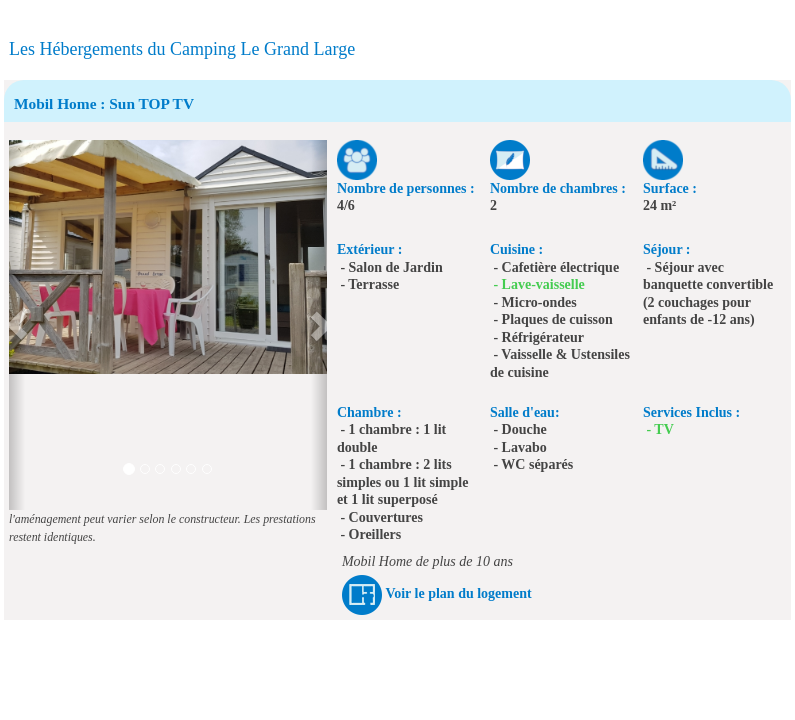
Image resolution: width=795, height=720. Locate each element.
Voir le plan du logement (458, 593)
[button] (17, 325)
